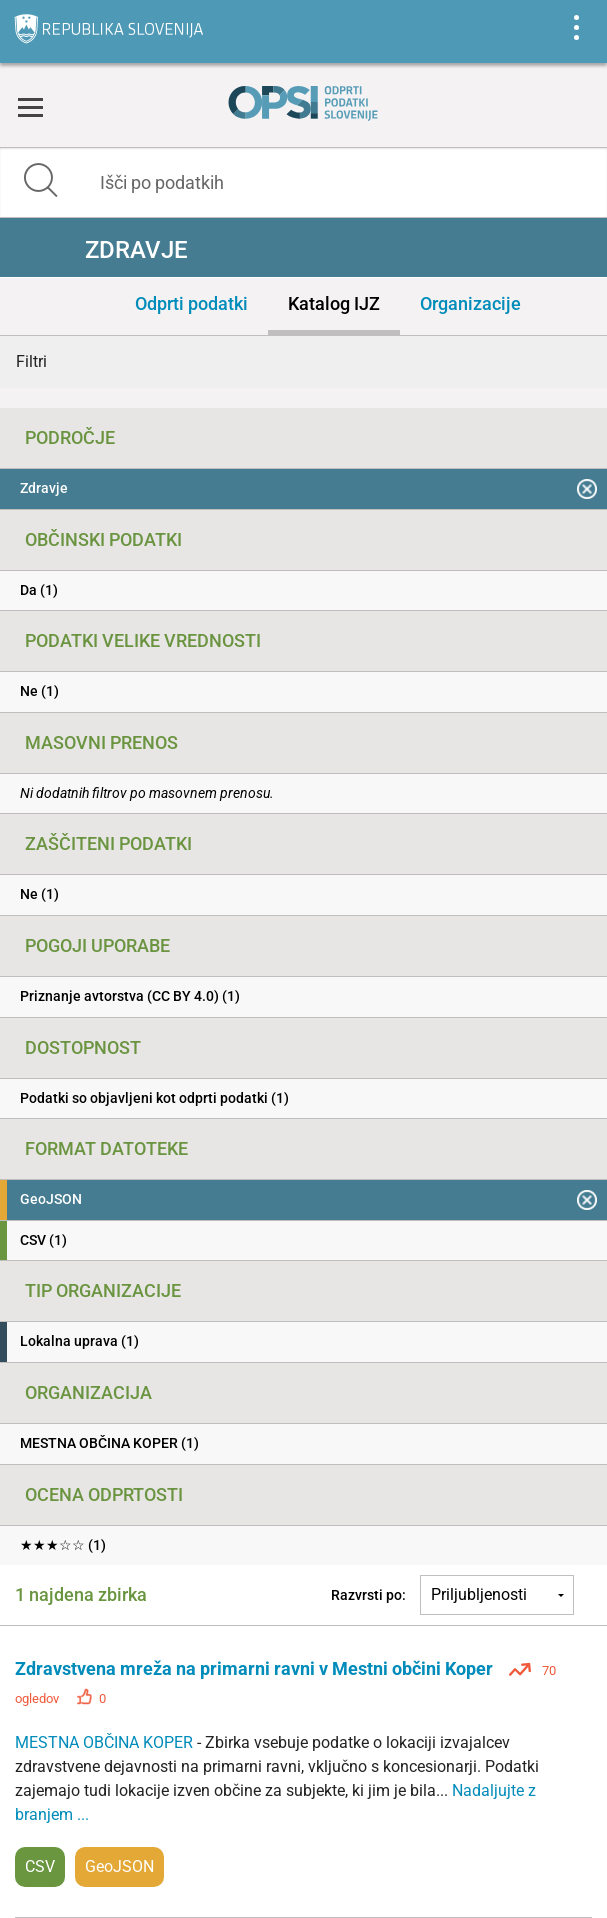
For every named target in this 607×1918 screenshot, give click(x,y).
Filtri (31, 361)
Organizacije (470, 303)
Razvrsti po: (368, 1595)
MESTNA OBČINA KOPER (106, 1742)
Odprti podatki (191, 303)
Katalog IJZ (334, 303)
